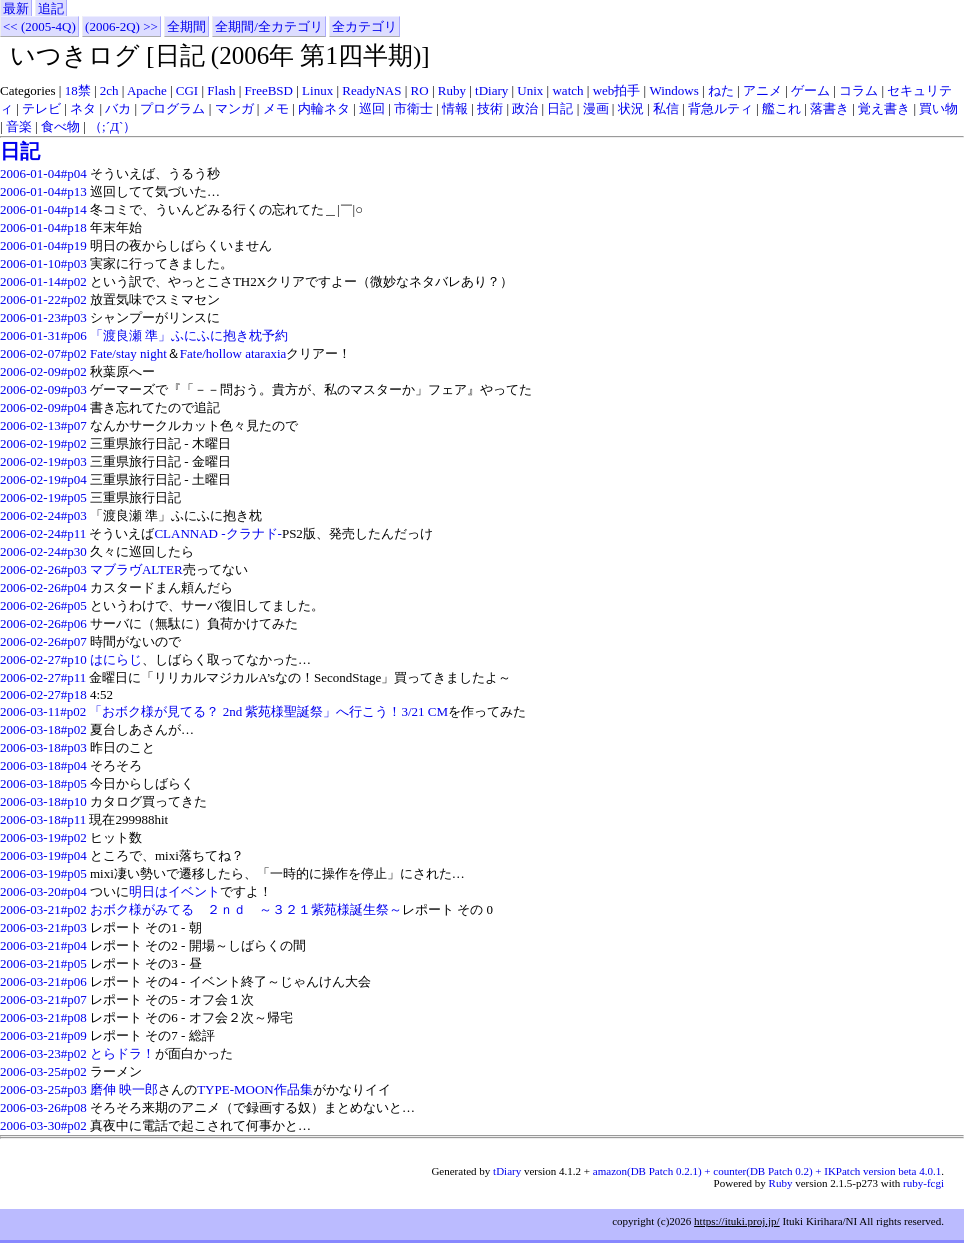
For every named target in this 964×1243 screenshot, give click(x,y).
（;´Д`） (112, 126)
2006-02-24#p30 (43, 551)
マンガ (234, 108)
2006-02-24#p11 (43, 533)
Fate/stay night (128, 353)
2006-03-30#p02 (43, 1125)
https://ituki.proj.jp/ (737, 1221)
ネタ (83, 108)
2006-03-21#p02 (43, 909)
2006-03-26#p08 (43, 1107)
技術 (490, 108)
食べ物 (60, 126)
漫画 (596, 108)
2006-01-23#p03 (43, 317)
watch (567, 90)
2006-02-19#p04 (43, 479)
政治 (525, 108)
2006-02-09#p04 (43, 407)
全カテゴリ (364, 26)
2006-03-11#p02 (43, 711)
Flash (221, 90)
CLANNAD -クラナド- (217, 533)
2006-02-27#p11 (43, 677)
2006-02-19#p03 (43, 461)
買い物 (938, 108)
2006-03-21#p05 (43, 963)
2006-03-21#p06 (43, 981)
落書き (829, 108)
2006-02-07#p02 (43, 353)
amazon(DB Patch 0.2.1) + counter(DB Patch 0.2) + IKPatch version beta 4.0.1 (767, 1171)
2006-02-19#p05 (43, 497)
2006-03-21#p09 (43, 1035)
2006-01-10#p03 (43, 263)
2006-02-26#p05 (43, 605)
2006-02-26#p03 (43, 569)
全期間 (186, 26)
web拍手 (617, 90)
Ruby (452, 90)
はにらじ (116, 659)
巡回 (372, 108)
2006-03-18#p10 (43, 801)
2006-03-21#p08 (43, 1017)
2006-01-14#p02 (43, 281)
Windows (673, 90)
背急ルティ (720, 108)
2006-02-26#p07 (43, 641)
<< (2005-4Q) (39, 26)
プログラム (172, 108)
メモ (276, 108)
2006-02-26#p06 (43, 623)
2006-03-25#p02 (43, 1071)
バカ (118, 108)
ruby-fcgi (923, 1183)
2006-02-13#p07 (43, 425)
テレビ (41, 108)
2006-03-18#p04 (43, 765)
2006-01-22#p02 (43, 299)
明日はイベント (174, 891)
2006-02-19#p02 (43, 443)
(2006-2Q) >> (121, 26)
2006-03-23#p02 (43, 1053)
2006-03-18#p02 (43, 729)
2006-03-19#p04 (43, 855)
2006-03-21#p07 (43, 999)
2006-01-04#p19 (43, 245)
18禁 (78, 90)
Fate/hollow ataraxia (233, 353)
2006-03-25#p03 (43, 1089)
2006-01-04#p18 (43, 227)
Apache (147, 90)
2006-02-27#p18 (43, 694)
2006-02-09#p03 (43, 389)
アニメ (762, 90)
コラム (858, 90)
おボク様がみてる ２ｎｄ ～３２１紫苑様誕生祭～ (246, 909)
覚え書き (884, 108)
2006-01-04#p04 (43, 173)
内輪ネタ (324, 108)
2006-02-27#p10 (43, 659)
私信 (666, 108)
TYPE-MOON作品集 (255, 1089)
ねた (721, 90)
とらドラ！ (122, 1053)
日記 (560, 108)
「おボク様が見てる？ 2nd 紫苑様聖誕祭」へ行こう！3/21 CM (268, 711)
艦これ (781, 108)
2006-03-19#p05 (43, 873)
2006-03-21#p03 (43, 927)
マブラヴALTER (136, 569)
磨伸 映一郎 (124, 1089)
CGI (187, 90)
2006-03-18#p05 (43, 783)
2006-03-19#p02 (43, 837)
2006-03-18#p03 (43, 747)
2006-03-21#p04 (43, 945)
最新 (16, 8)
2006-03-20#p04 (43, 891)
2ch (109, 90)
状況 (631, 108)
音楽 (19, 126)
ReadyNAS (371, 90)
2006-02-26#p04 (43, 587)
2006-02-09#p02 (43, 371)
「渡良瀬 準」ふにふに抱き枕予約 (189, 335)
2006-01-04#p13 (43, 191)
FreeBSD (269, 90)
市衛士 (413, 108)
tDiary (491, 90)
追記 (51, 8)
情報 (455, 108)
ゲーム (810, 90)
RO (420, 90)
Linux (317, 90)
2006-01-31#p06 (43, 335)
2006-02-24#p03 (43, 515)
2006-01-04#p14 (43, 209)
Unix (530, 90)
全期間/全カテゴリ (269, 26)
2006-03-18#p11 (43, 819)
